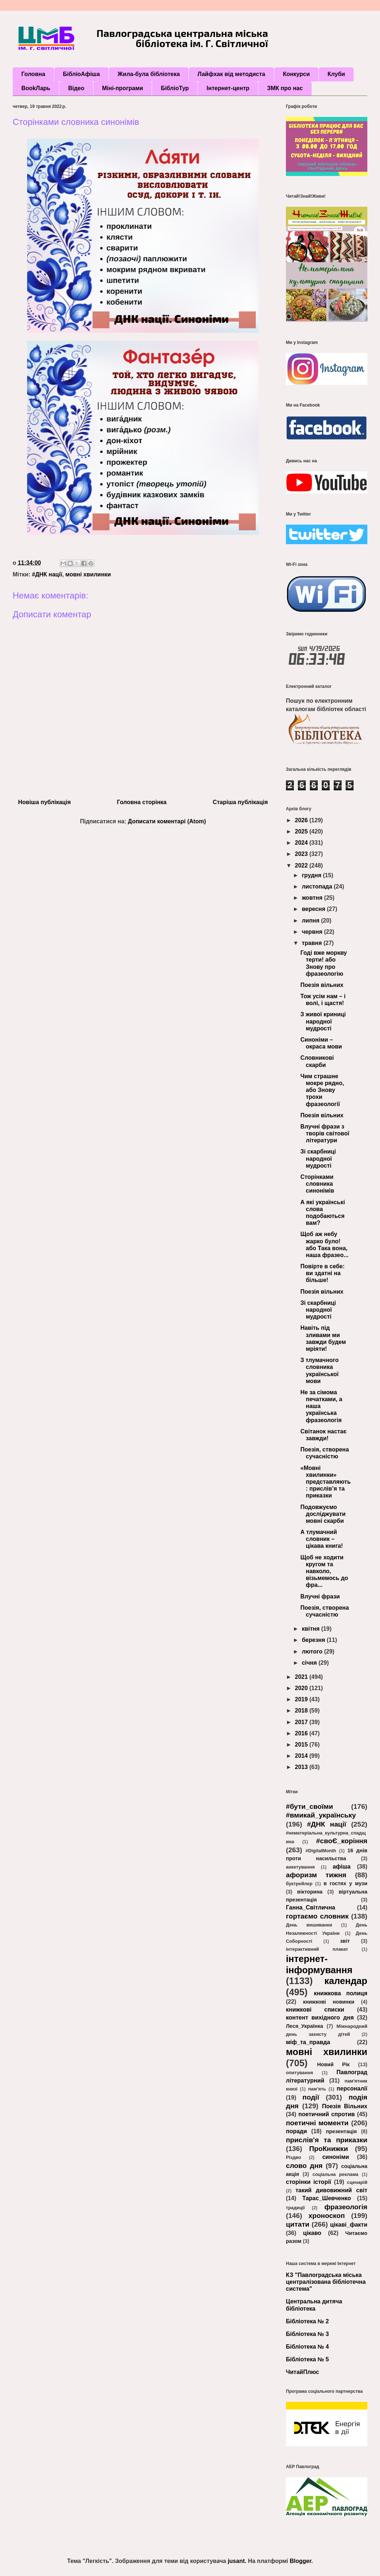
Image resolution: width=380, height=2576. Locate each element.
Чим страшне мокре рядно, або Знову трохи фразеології (322, 1090)
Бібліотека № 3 (307, 2334)
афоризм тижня (316, 1875)
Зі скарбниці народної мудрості (318, 1158)
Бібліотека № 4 (307, 2347)
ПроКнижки (328, 2148)
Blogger (300, 2561)
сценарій (357, 2182)
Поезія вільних (321, 985)
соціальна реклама (335, 2174)
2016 (302, 1733)
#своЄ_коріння (341, 1841)
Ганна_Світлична (310, 1907)
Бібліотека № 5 (307, 2359)
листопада (318, 886)
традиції (295, 2207)
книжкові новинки (328, 2002)
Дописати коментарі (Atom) (167, 821)
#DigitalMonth (320, 1850)
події (311, 2097)
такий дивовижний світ (331, 2190)
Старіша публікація (240, 802)
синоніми (335, 2157)
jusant (236, 2561)
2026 (302, 820)
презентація (341, 2131)
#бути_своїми (309, 1806)
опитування (299, 2072)
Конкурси (296, 74)
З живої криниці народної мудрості (323, 1021)
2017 (302, 1722)
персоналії (352, 2088)
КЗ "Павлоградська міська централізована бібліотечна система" (326, 2282)
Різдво (293, 2157)
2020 (302, 1688)
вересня (314, 909)
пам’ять (317, 2089)
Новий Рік (333, 2064)
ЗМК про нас (285, 88)
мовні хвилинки (88, 574)
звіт (345, 1941)
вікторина (309, 1892)
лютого (313, 1651)
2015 (302, 1744)
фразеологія (345, 2207)
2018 (302, 1710)
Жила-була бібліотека (149, 74)
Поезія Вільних (344, 2106)
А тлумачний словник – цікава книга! (321, 1539)
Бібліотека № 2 (307, 2321)
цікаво (312, 2233)
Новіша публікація (44, 802)
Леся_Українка (304, 2026)
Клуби (336, 74)
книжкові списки (315, 2009)
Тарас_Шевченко (326, 2198)
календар (345, 1981)
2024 (302, 843)
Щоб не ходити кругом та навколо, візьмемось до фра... (324, 1571)
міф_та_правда (308, 2042)
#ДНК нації (47, 574)
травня (313, 943)
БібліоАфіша (81, 74)
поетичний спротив (327, 2114)
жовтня (313, 898)
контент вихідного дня (320, 2017)
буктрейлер (299, 1883)
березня (314, 1640)
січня (310, 1663)
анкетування (300, 1867)
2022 (302, 865)
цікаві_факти (348, 2225)
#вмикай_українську (321, 1815)
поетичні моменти (317, 2123)
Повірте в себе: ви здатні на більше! (322, 1273)
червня (313, 932)
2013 (302, 1767)
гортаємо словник (317, 1916)
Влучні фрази (320, 1596)
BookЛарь (35, 88)
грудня (312, 875)
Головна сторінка (141, 802)
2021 (302, 1677)
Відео (76, 88)
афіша (342, 1866)
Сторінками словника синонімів (317, 1184)
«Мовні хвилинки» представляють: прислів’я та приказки (325, 1482)
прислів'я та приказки (326, 2140)
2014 (302, 1756)
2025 (302, 831)
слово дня (304, 2165)
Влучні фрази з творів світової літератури (324, 1133)
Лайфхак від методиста (231, 74)
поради (296, 2131)
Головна (33, 74)
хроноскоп (326, 2215)
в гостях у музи (345, 1883)
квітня (311, 1629)
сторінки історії (308, 2182)
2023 (302, 854)
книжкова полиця (340, 1993)
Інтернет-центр (228, 88)
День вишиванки (309, 1925)
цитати (297, 2224)
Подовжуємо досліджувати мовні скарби (323, 1514)
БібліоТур (175, 88)
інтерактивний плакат (317, 1949)
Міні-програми (122, 88)
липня (311, 920)
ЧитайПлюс (302, 2372)
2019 (302, 1699)
